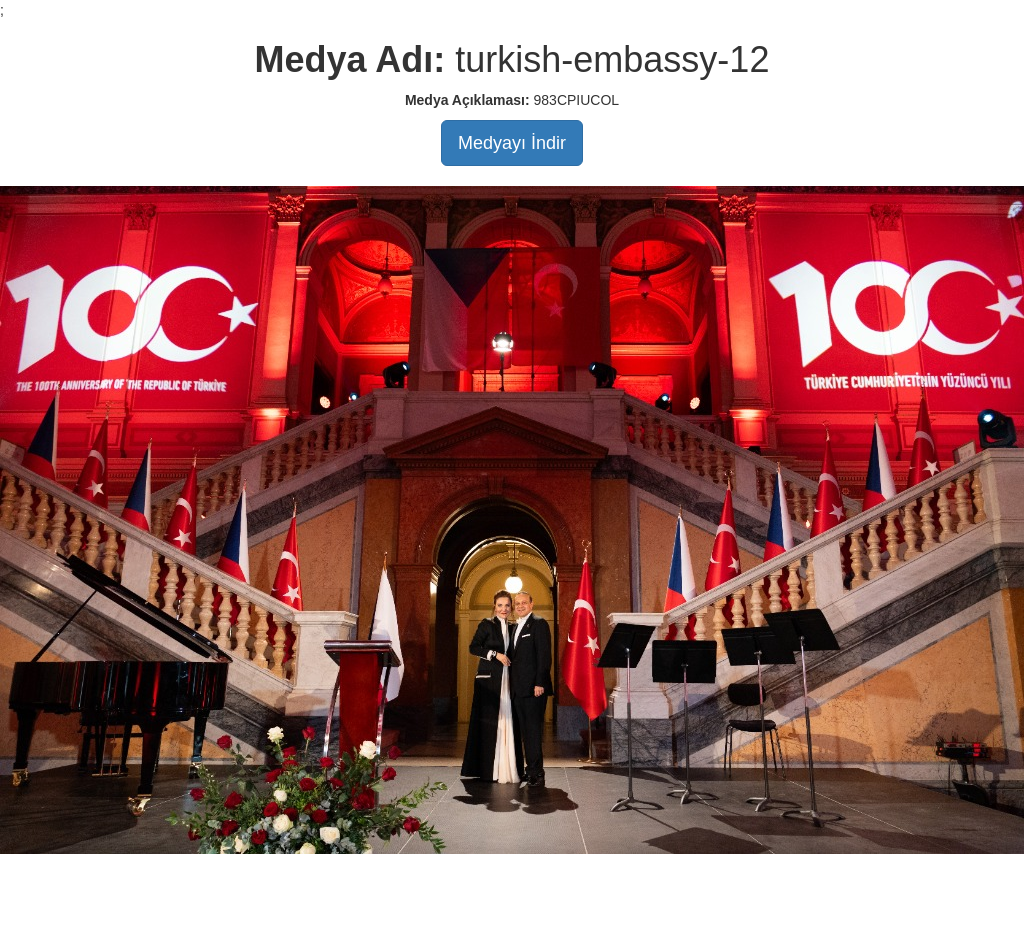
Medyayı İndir (512, 143)
